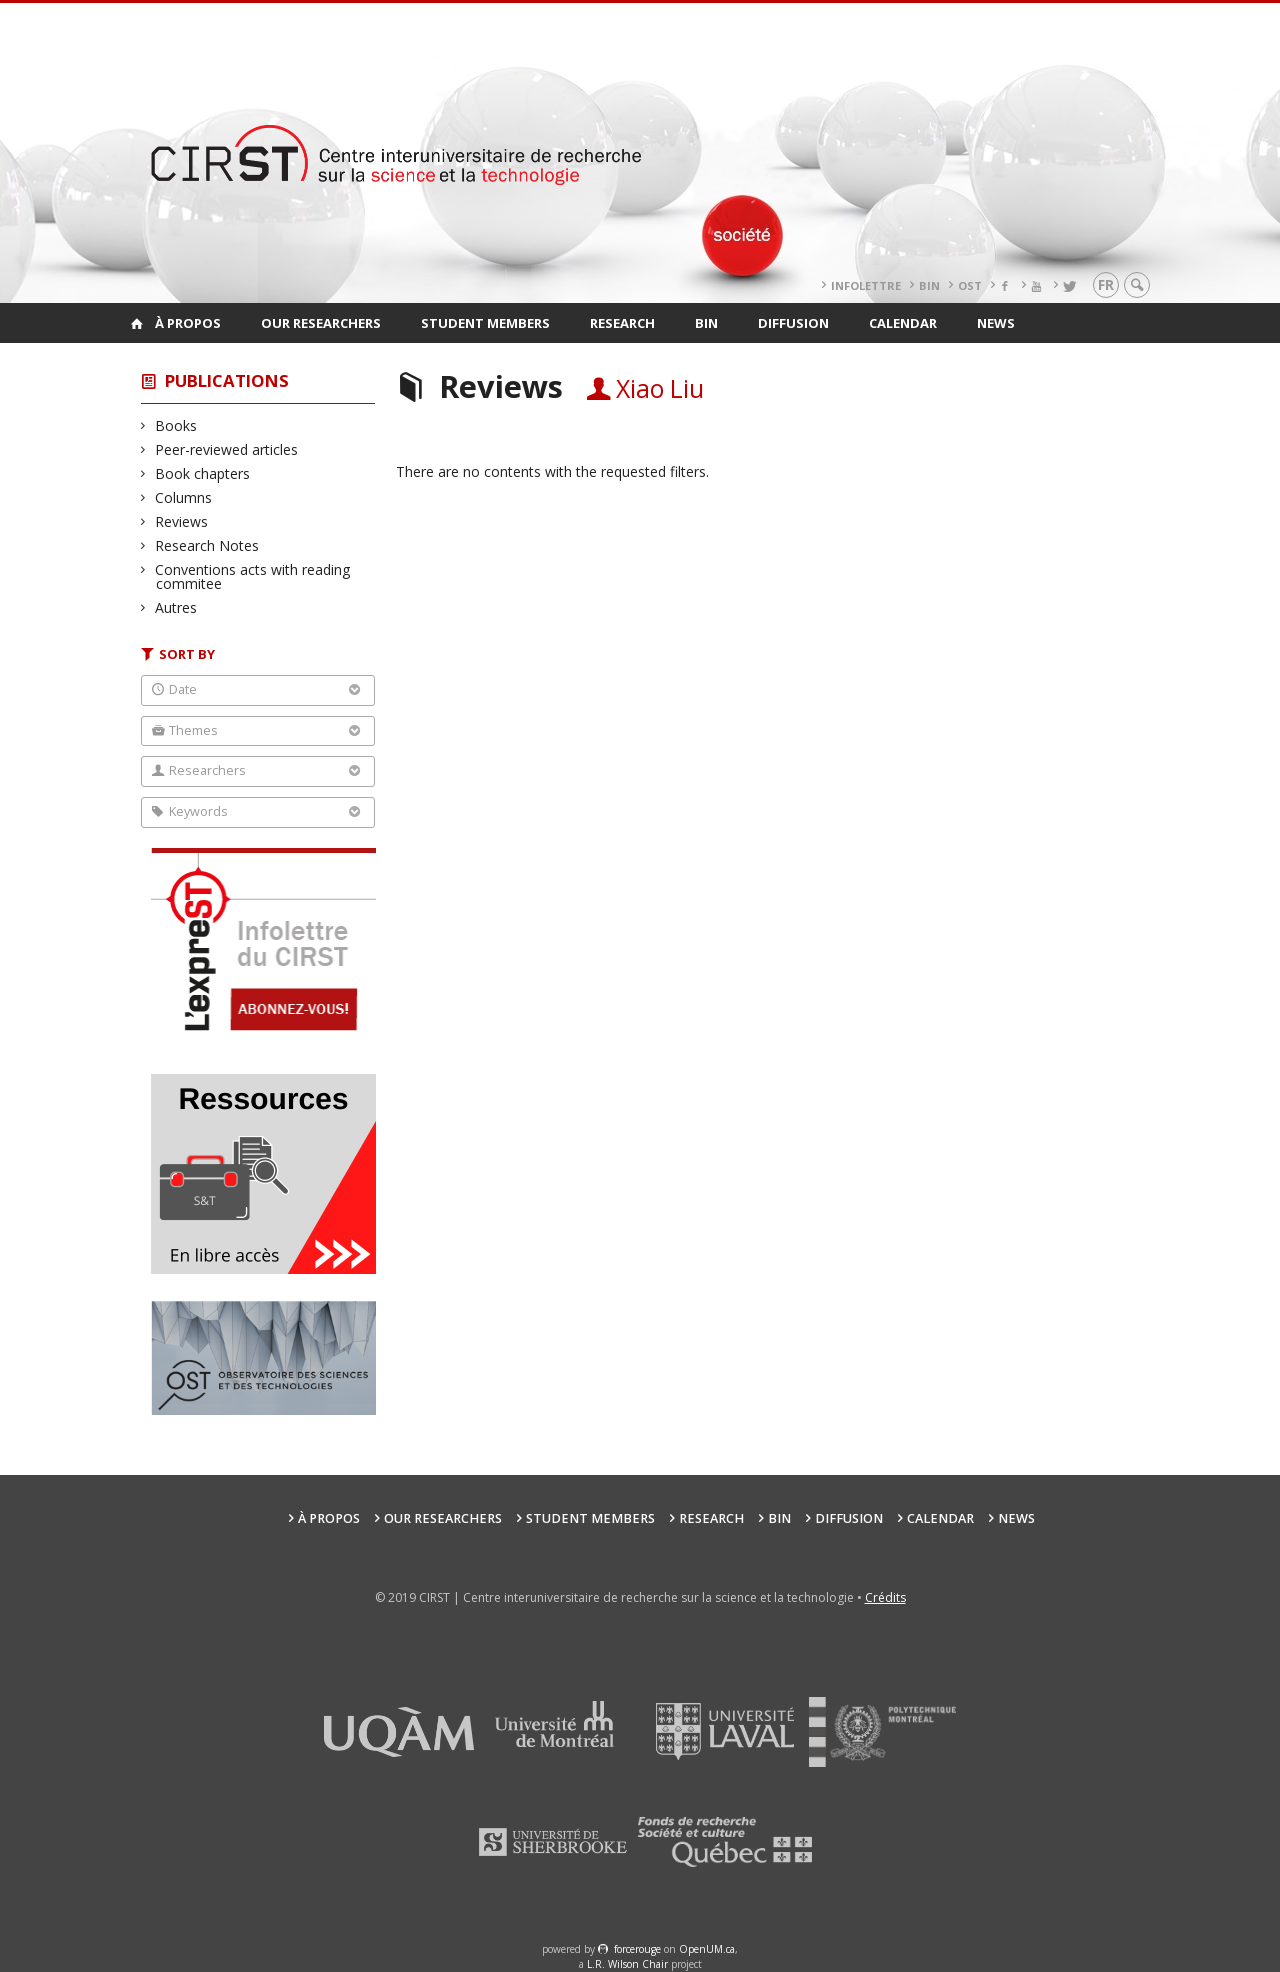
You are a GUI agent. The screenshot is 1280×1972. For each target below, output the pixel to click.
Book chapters (203, 473)
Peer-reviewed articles (227, 449)
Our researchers (321, 323)
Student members (485, 323)
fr (1106, 284)
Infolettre (866, 285)
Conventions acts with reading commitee (253, 576)
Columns (184, 497)
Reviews (182, 521)
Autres (176, 607)
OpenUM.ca (707, 1949)
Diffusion (793, 323)
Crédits (885, 1597)
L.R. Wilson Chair (627, 1964)
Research (622, 323)
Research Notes (207, 545)
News (996, 323)
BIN (929, 285)
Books (176, 425)
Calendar (903, 323)
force (637, 1949)
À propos (188, 323)
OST (970, 285)
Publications (227, 380)
